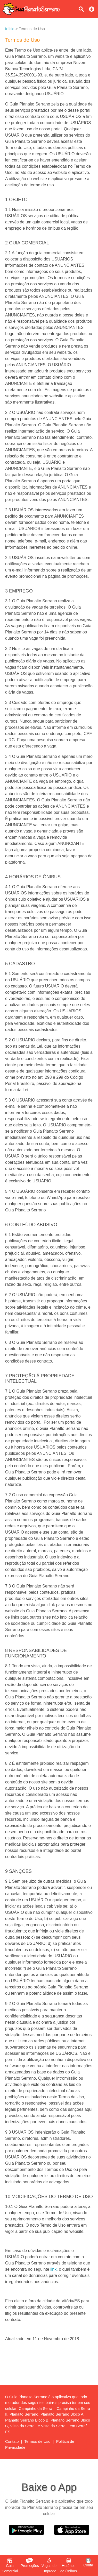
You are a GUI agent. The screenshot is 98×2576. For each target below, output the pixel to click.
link (53, 2269)
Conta (88, 2562)
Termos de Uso (38, 2441)
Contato (12, 2441)
